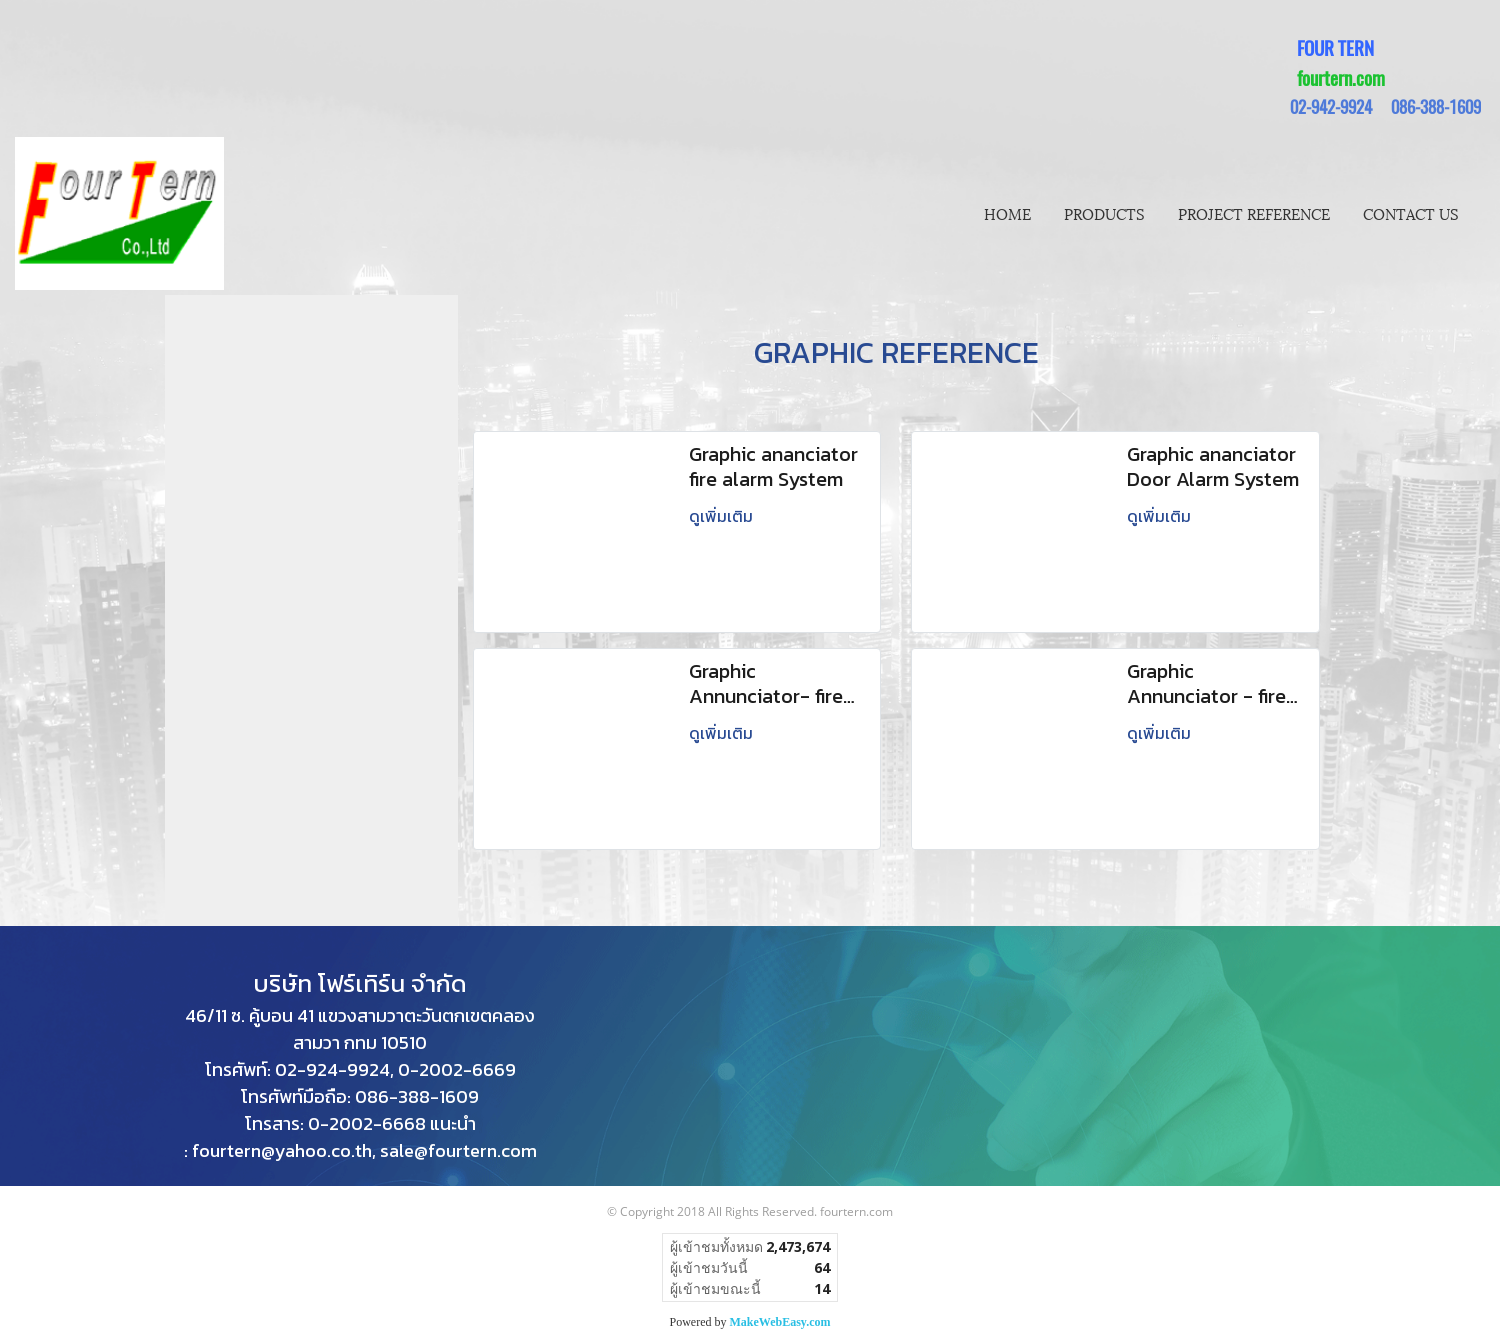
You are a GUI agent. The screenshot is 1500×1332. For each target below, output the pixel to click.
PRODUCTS (1104, 213)
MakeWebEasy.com (780, 1322)
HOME (1007, 213)
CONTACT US (1411, 213)
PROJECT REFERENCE (1254, 213)
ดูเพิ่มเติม (723, 516)
